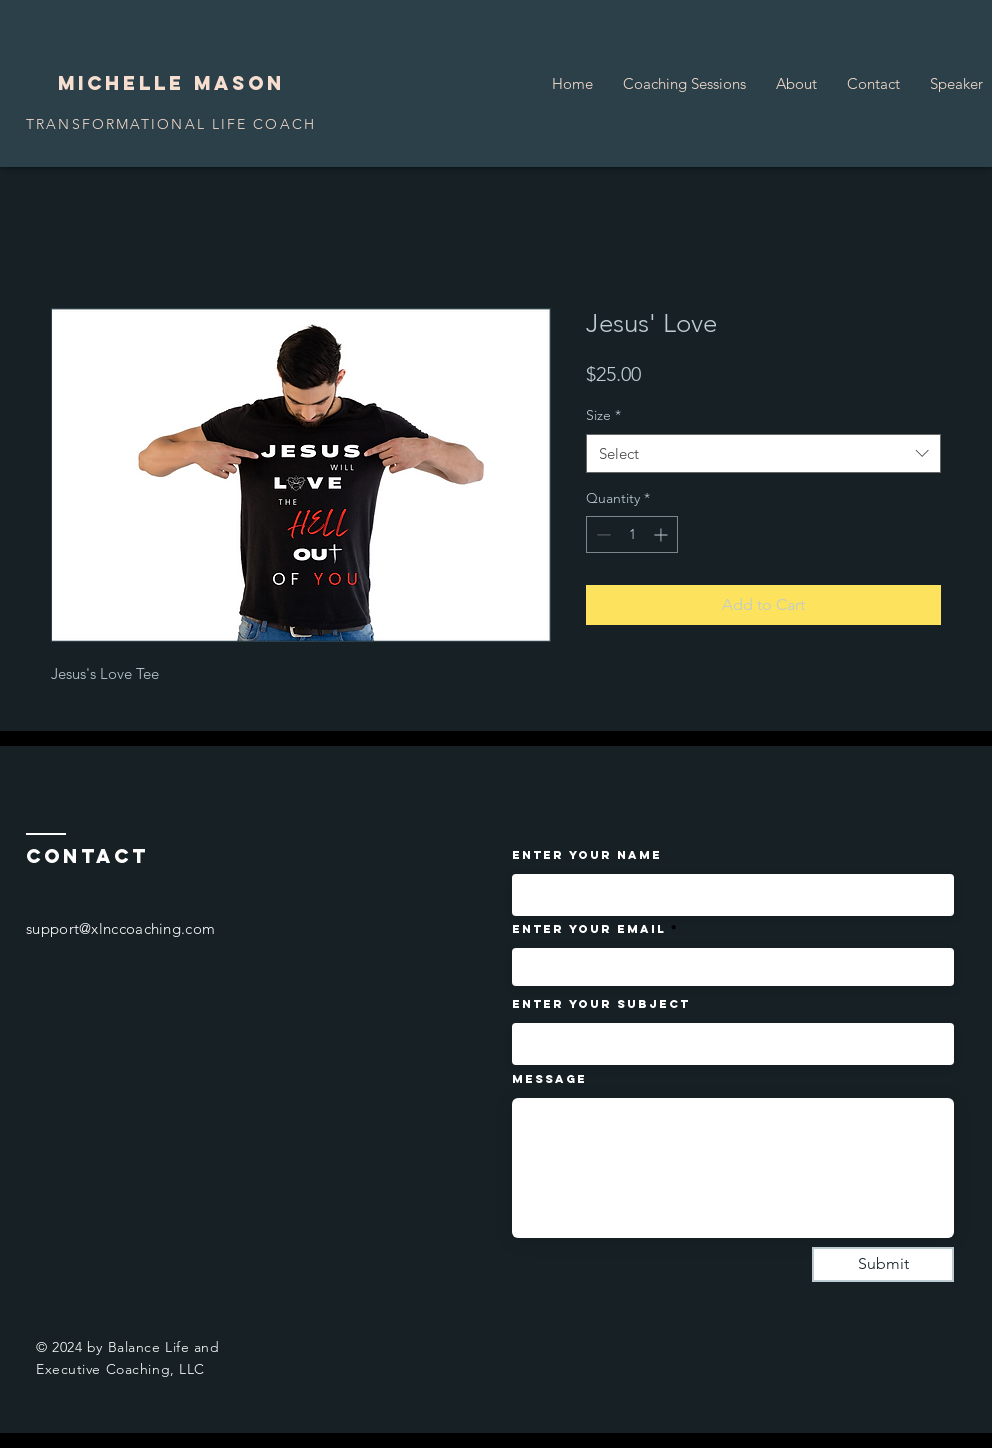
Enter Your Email (589, 929)
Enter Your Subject (601, 1004)
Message (549, 1079)
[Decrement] (601, 534)
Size (603, 415)
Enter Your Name (587, 855)
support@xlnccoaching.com (120, 928)
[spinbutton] (632, 534)
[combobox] (763, 453)
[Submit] (883, 1264)
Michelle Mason (171, 83)
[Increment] (662, 534)
